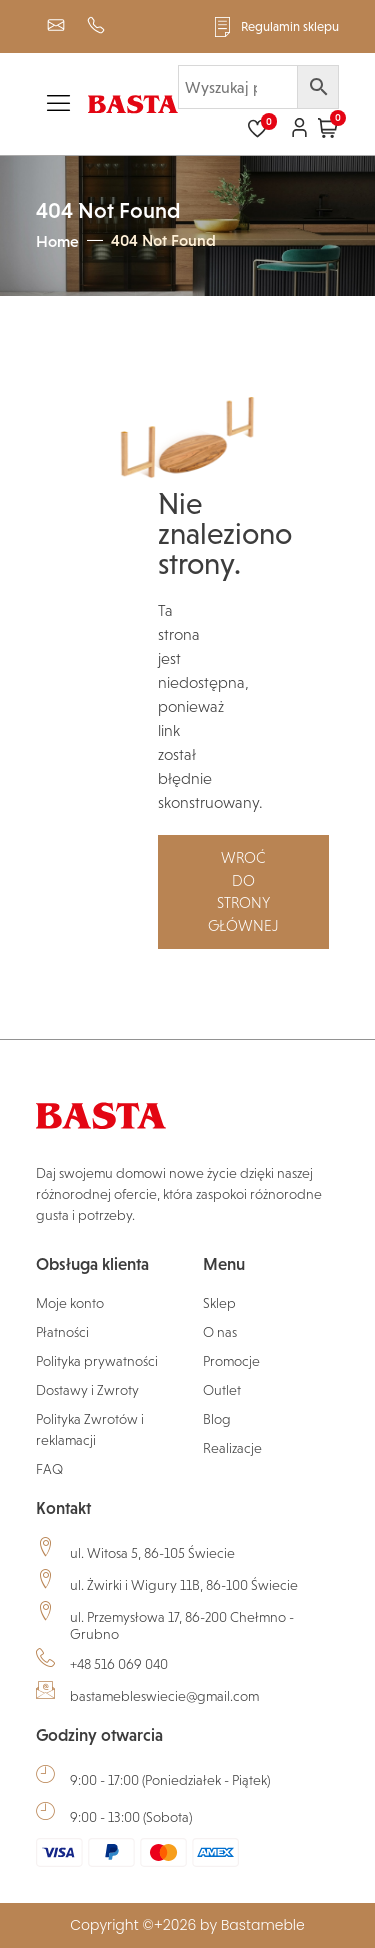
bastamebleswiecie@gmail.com (164, 1696)
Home (57, 241)
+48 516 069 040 (119, 1664)
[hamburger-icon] (58, 107)
